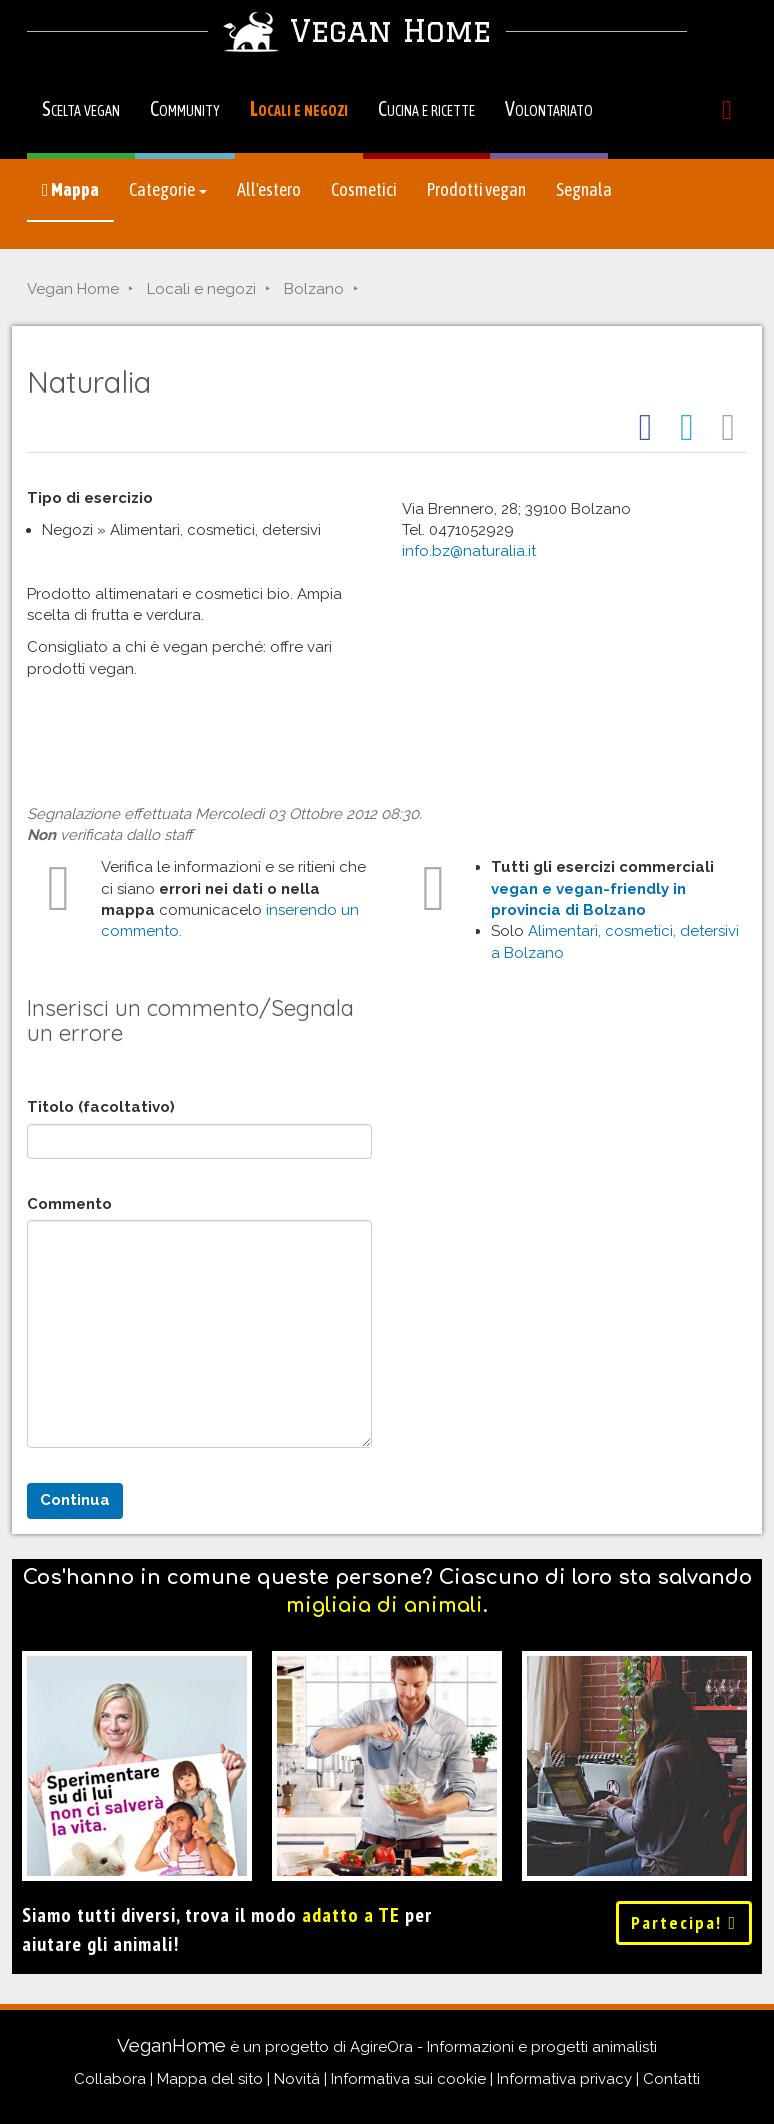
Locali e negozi (299, 108)
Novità (297, 2079)
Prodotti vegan (476, 189)
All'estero (269, 189)
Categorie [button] (168, 189)
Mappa (70, 189)
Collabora (110, 2079)
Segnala (584, 189)
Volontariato (549, 108)
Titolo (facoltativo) (101, 1107)
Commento (69, 1204)
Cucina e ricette (426, 108)
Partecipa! (684, 1922)
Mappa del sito (210, 2079)
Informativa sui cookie (408, 2079)
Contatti (671, 2079)
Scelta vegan (81, 108)
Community (185, 108)
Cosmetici (364, 189)
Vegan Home (73, 289)
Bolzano (314, 289)
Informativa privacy (564, 2079)
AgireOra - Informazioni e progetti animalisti (503, 2047)
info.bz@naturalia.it (469, 551)
